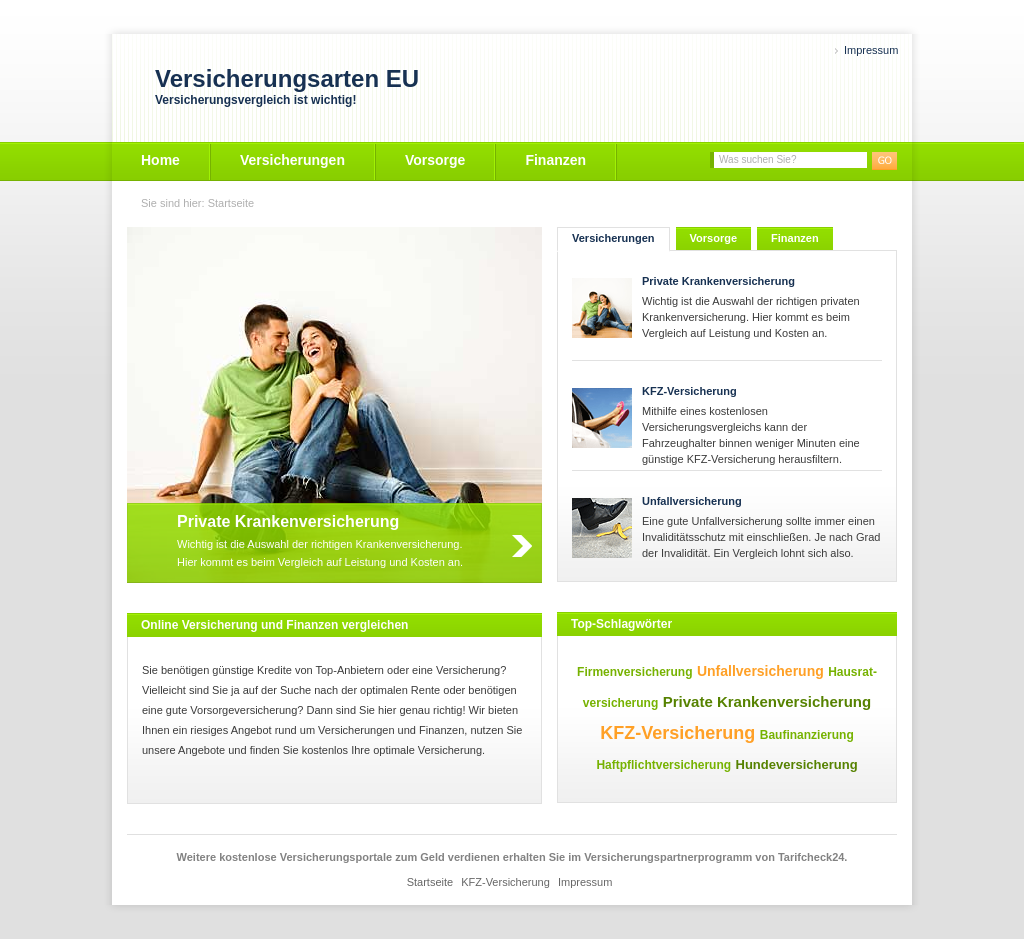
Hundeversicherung (797, 764)
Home (160, 160)
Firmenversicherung (634, 672)
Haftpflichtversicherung (663, 765)
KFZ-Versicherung (689, 391)
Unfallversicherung (692, 501)
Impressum (871, 50)
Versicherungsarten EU (287, 78)
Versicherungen (292, 160)
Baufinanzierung (807, 735)
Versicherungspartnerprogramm (668, 857)
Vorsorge (435, 160)
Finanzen (555, 160)
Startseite (231, 203)
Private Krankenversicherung (718, 281)
